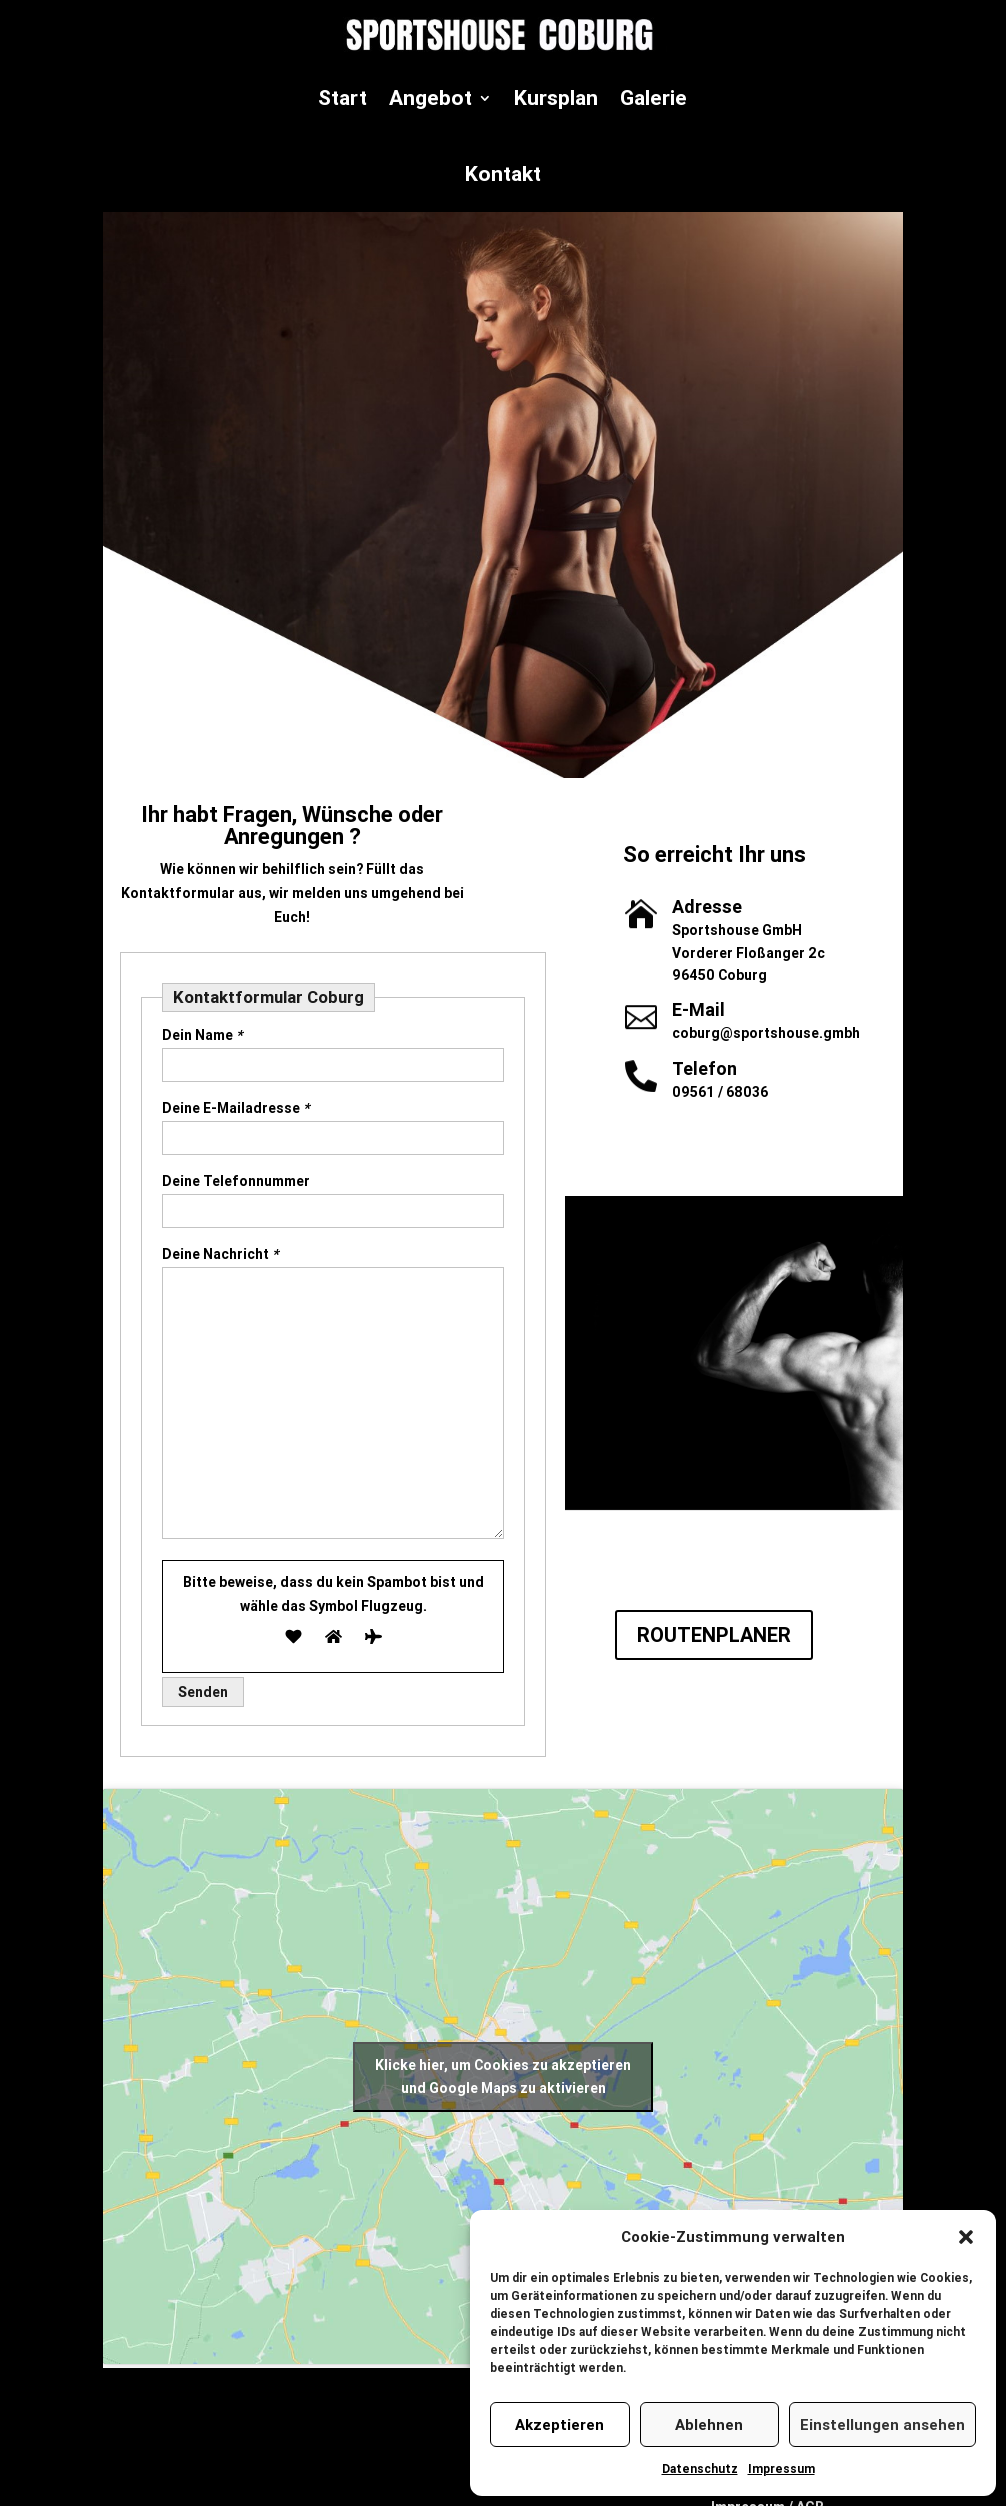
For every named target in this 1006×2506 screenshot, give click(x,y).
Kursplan (556, 98)
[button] (966, 2237)
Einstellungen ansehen (882, 2424)
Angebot (430, 98)
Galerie (653, 98)
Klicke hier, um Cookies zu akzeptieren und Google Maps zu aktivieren (503, 2076)
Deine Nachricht (220, 1254)
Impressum (781, 2468)
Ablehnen (709, 2424)
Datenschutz (700, 2468)
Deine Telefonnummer (236, 1181)
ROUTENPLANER (714, 1634)
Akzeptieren (559, 2424)
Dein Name (202, 1035)
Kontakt (503, 174)
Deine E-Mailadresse (235, 1108)
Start (342, 98)
